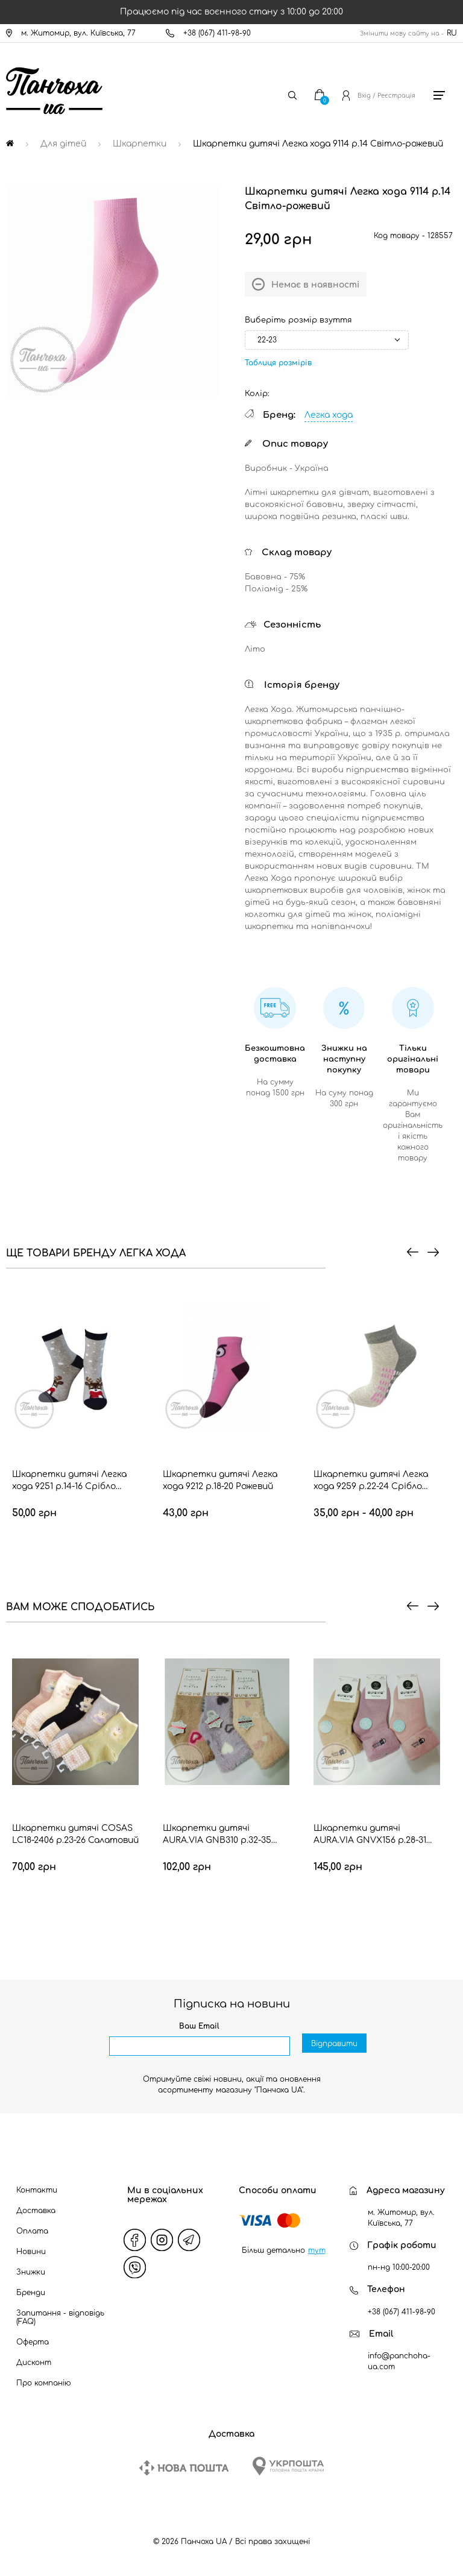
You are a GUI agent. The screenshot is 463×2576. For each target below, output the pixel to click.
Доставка (35, 2210)
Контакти (36, 2190)
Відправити (334, 2046)
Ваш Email (199, 2026)
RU (452, 33)
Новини (31, 2251)
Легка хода (328, 415)
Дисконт (33, 2362)
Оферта (32, 2342)
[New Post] (183, 2467)
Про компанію (43, 2383)
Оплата (32, 2231)
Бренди (30, 2292)
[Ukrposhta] (288, 2466)
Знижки (30, 2272)
